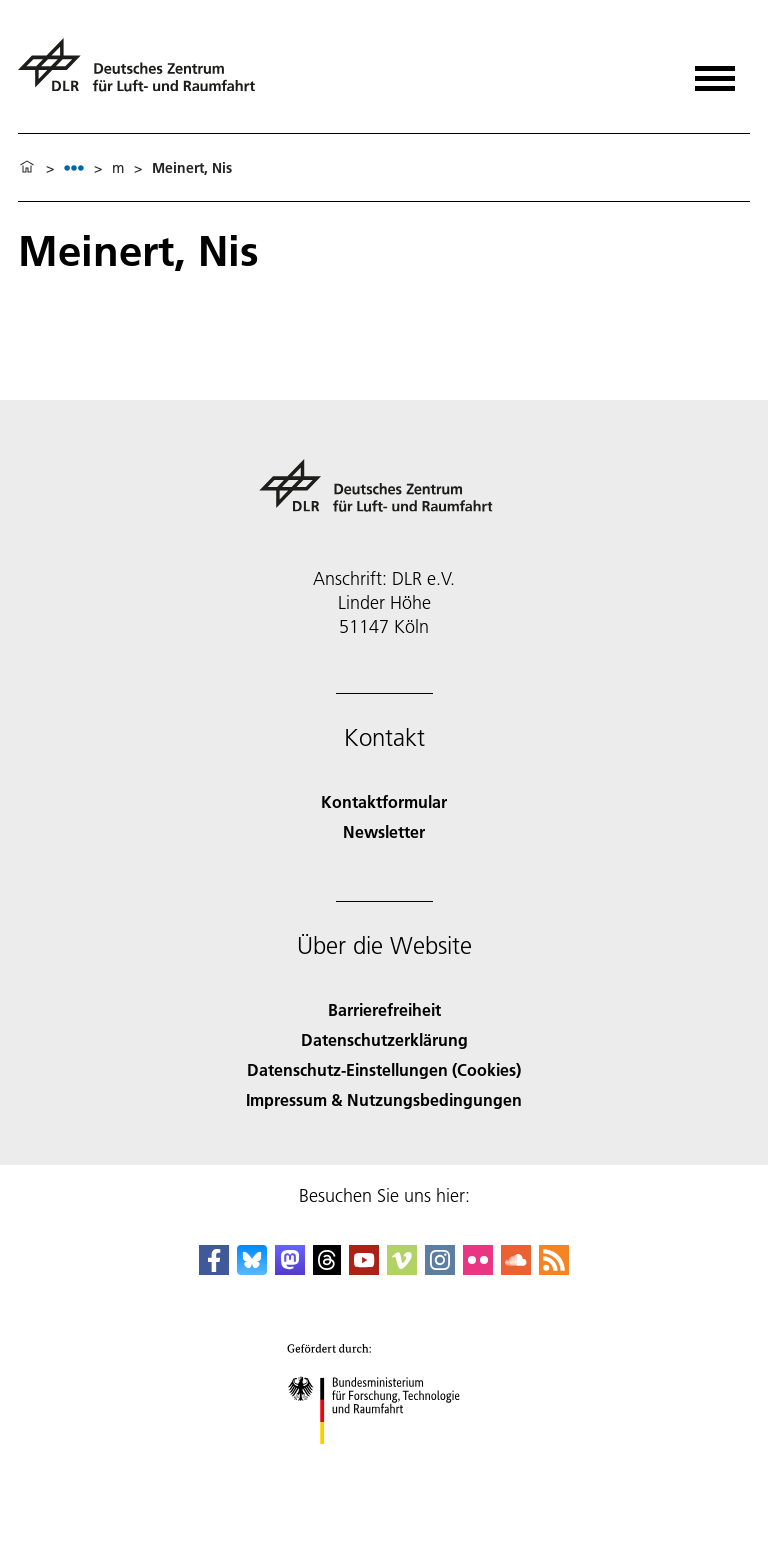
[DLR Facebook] (214, 1268)
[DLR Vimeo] (402, 1268)
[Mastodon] (290, 1268)
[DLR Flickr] (478, 1268)
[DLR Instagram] (440, 1268)
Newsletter (384, 831)
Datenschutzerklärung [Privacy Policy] (384, 1039)
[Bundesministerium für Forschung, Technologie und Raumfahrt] (384, 1461)
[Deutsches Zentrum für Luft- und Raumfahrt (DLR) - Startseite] (144, 73)
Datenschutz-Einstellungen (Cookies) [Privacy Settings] (384, 1069)
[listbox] (74, 167)
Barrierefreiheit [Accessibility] (384, 1009)
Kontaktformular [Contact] (384, 801)
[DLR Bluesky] (252, 1268)
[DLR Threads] (327, 1268)
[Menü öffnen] (715, 71)
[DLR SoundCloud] (516, 1268)
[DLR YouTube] (364, 1268)
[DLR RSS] (554, 1268)
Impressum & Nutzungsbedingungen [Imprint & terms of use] (384, 1099)
